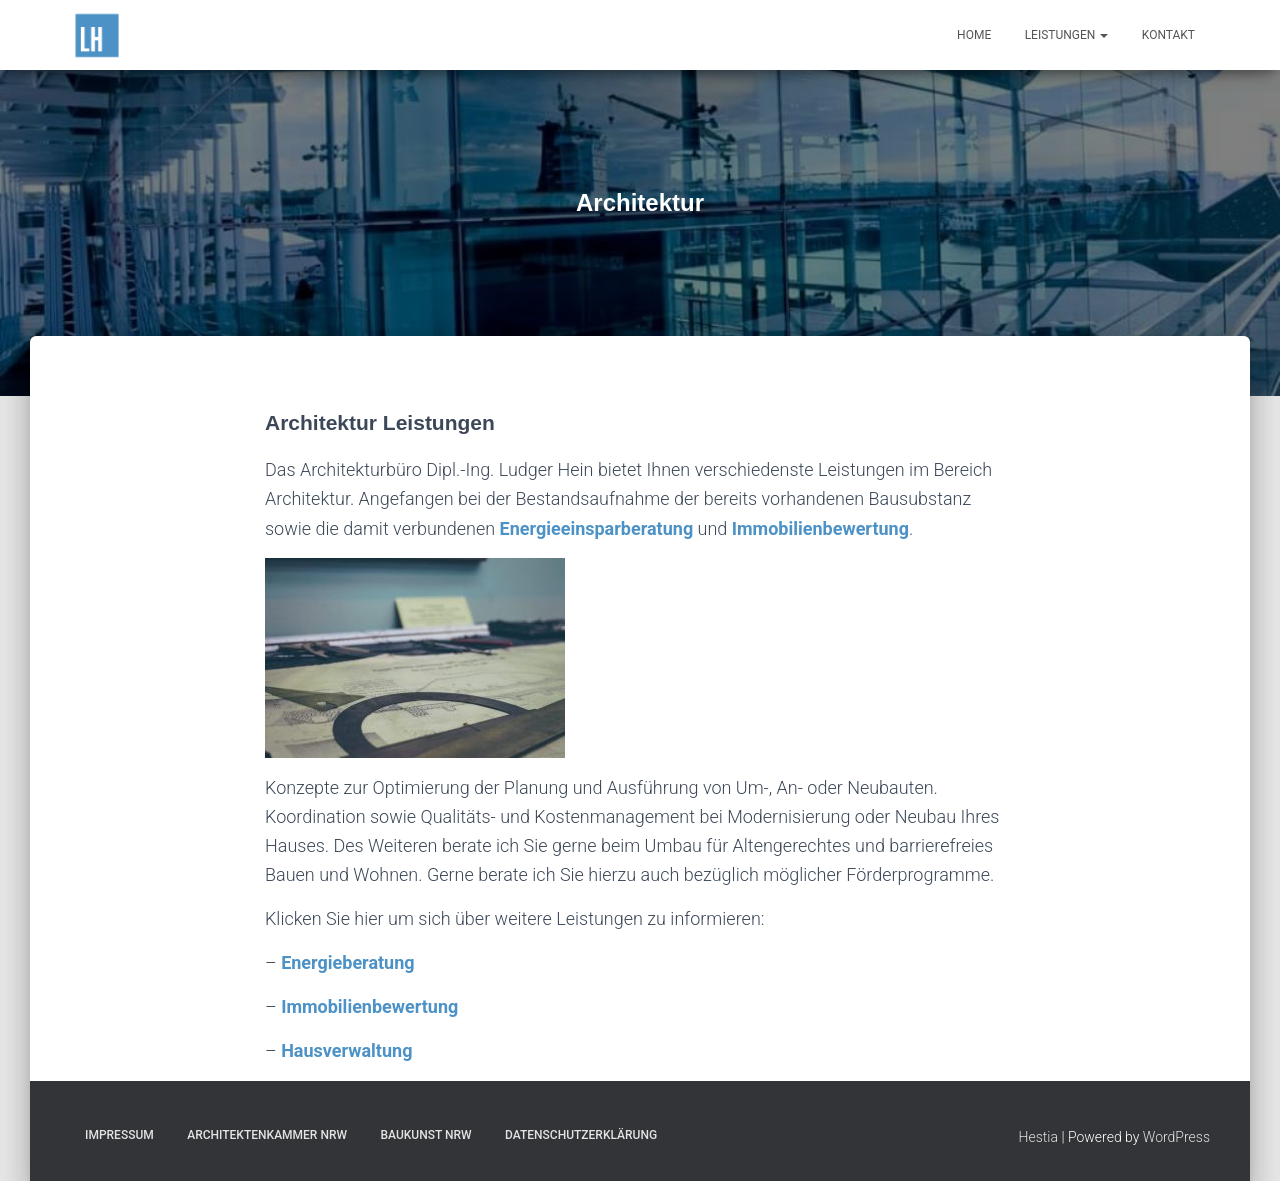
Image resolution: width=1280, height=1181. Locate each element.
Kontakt (1168, 35)
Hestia (1038, 1137)
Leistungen (1067, 35)
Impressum (119, 1135)
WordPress (1176, 1137)
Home (974, 35)
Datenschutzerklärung (581, 1135)
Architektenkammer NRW (267, 1135)
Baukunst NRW (425, 1135)
